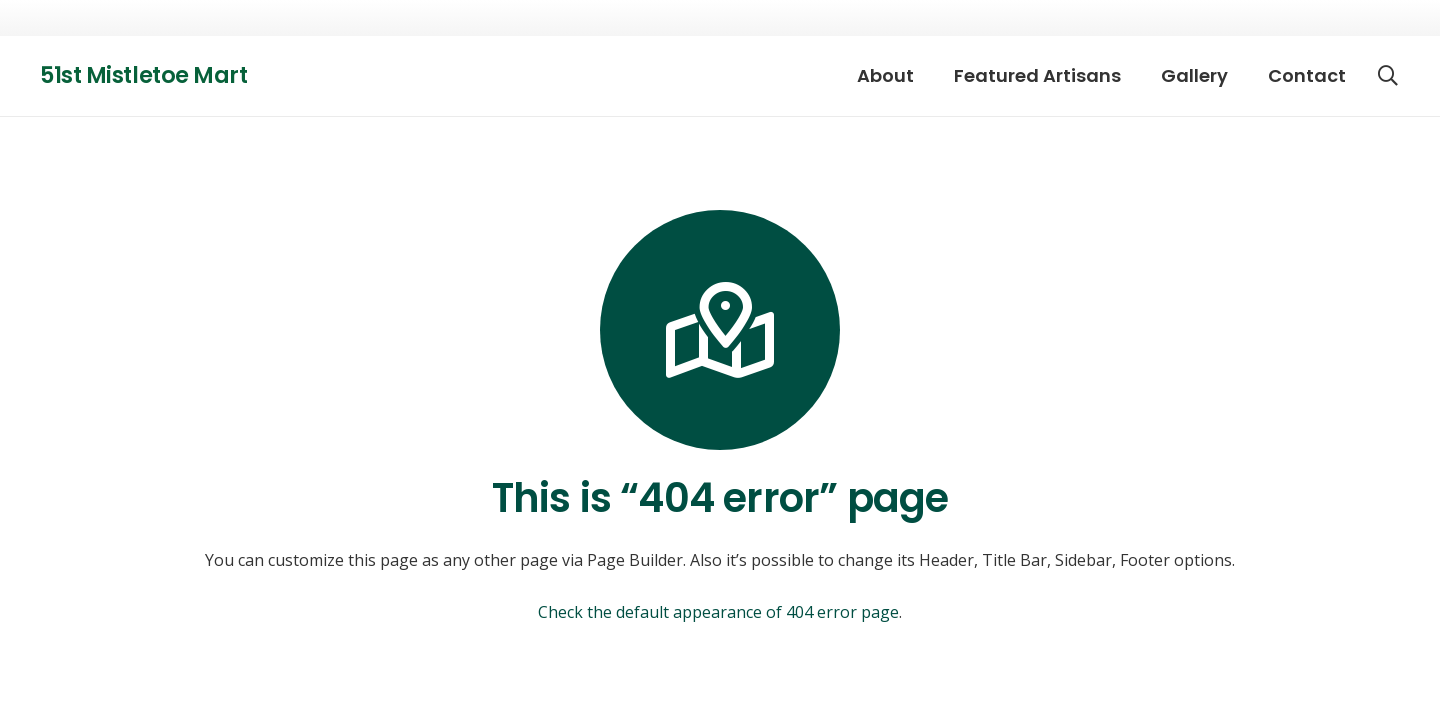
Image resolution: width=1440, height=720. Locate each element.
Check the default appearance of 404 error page (718, 612)
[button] (1388, 76)
